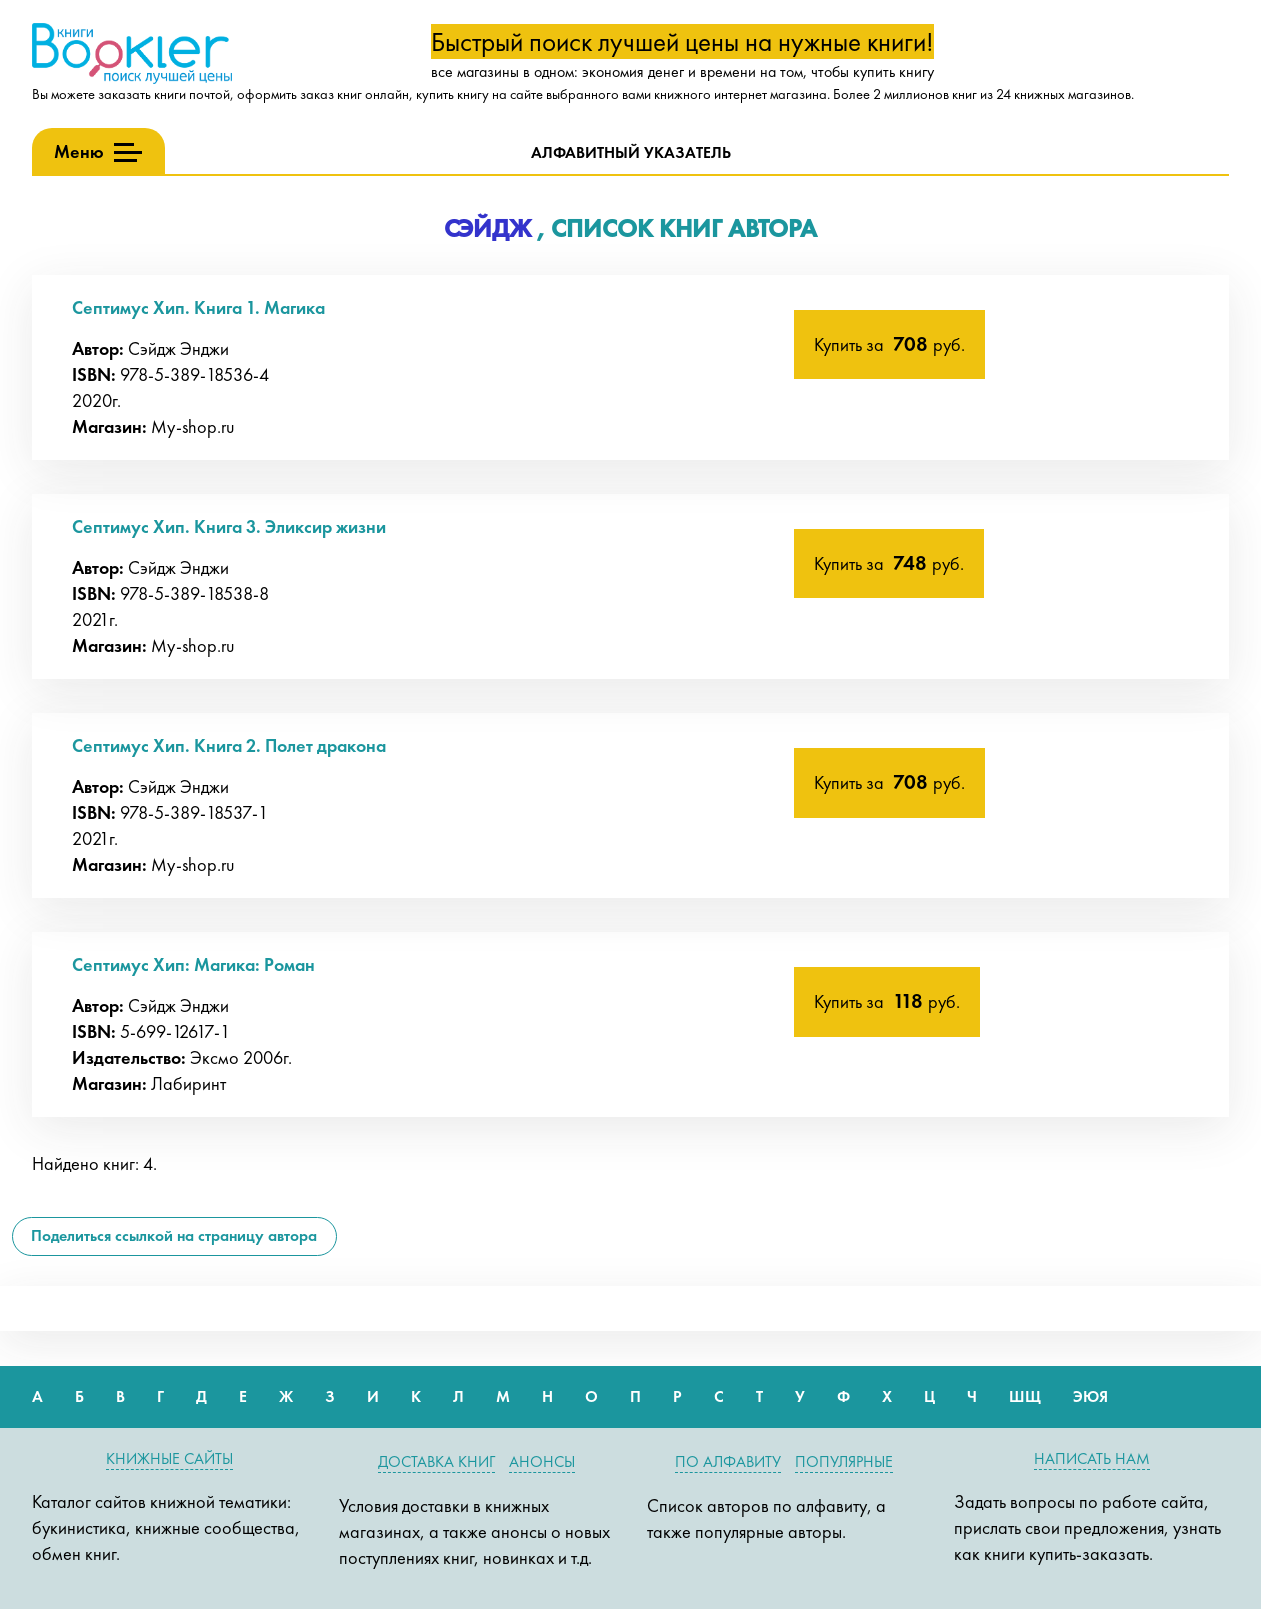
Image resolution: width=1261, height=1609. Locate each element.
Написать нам (1092, 1458)
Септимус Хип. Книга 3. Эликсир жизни (229, 526)
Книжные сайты (169, 1458)
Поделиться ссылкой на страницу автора (174, 1235)
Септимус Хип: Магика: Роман (193, 964)
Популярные (844, 1461)
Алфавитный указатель (631, 152)
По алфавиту (728, 1461)
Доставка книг (436, 1461)
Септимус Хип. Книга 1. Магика (198, 307)
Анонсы (542, 1461)
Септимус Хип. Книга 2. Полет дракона (229, 745)
